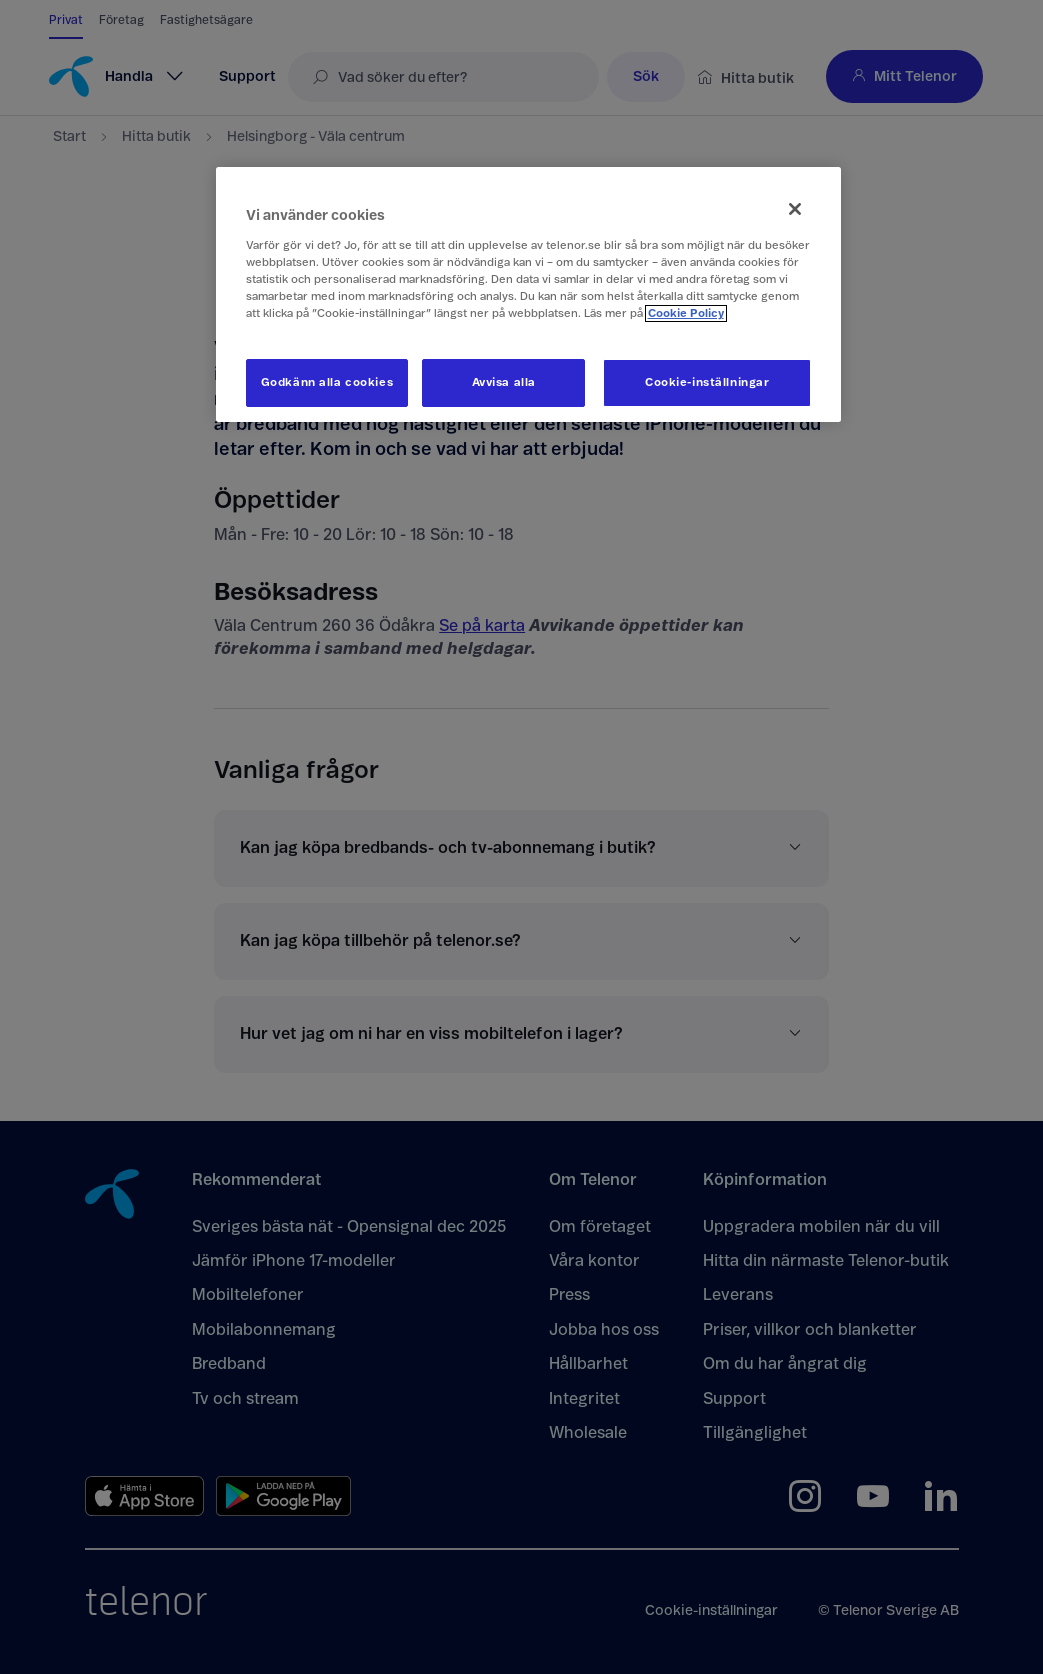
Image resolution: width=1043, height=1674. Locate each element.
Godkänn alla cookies (327, 382)
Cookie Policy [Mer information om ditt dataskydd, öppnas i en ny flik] (686, 313)
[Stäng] (795, 209)
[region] (529, 294)
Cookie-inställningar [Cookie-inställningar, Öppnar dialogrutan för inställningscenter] (707, 382)
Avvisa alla (504, 382)
